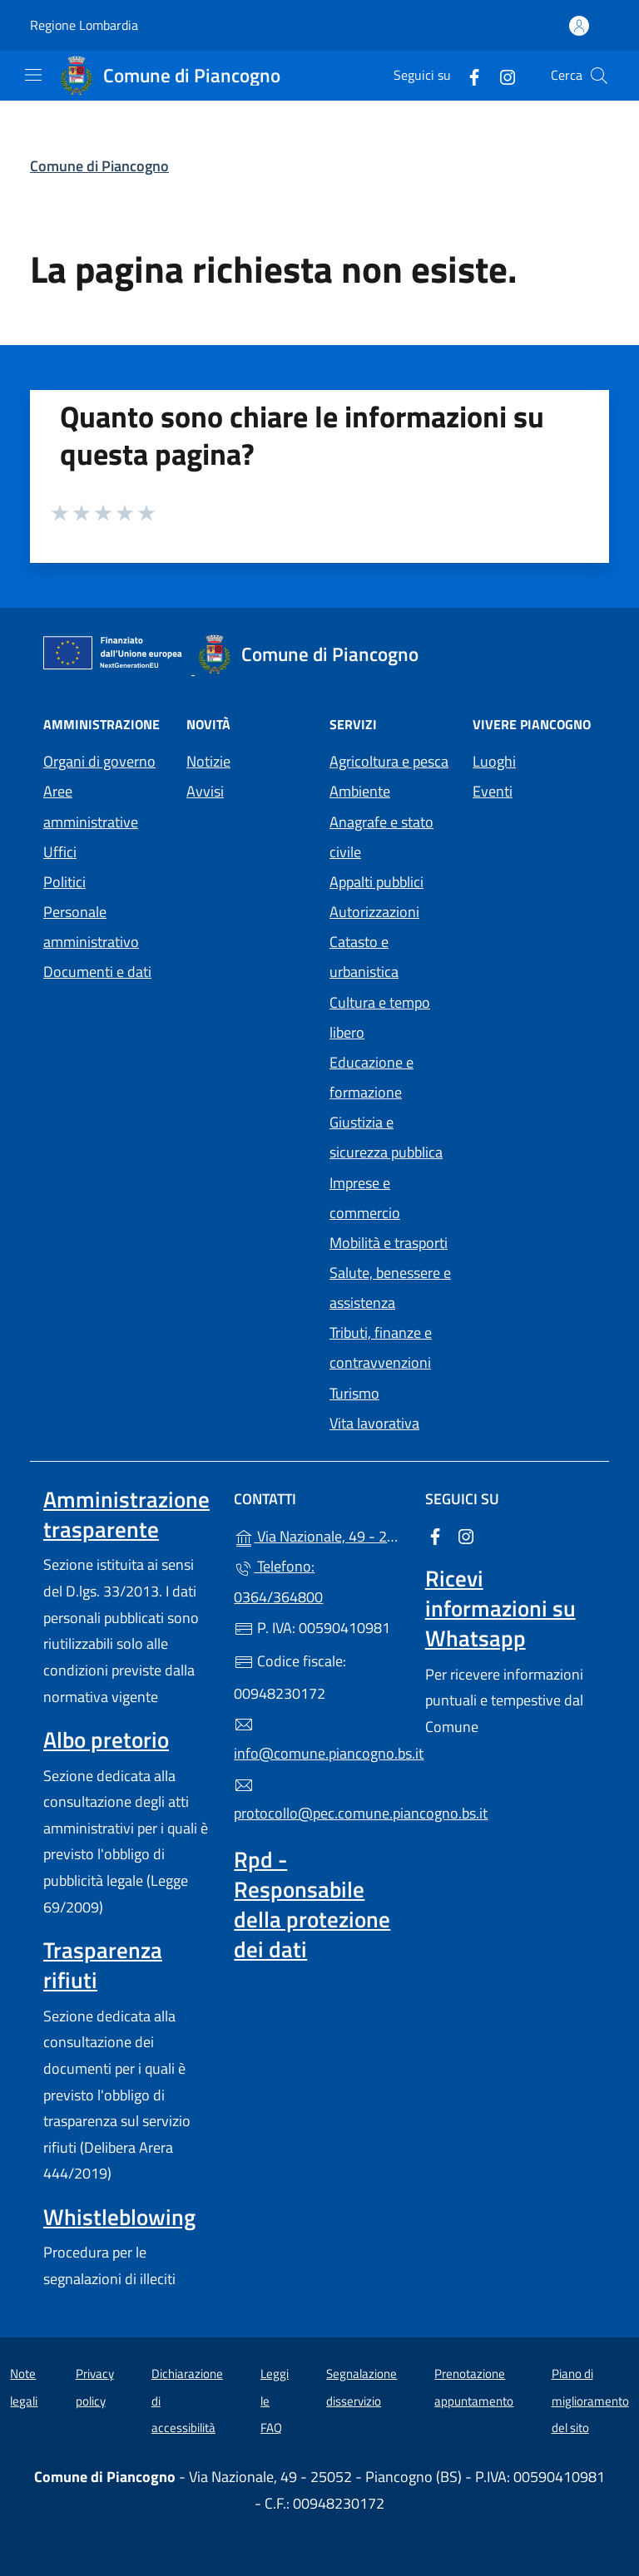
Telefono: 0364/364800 (278, 1581)
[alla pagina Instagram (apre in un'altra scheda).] (501, 75)
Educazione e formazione (371, 1077)
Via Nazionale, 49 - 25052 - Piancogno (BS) (319, 1534)
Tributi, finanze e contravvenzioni (380, 1347)
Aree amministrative (90, 806)
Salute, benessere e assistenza (390, 1287)
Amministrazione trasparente (126, 1514)
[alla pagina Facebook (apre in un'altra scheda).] (467, 75)
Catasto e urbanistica (364, 956)
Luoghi (494, 761)
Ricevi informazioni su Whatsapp (500, 1608)
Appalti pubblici (376, 882)
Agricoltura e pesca (388, 761)
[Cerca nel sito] (599, 76)
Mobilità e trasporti (388, 1242)
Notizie (208, 761)
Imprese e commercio (364, 1198)
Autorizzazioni (374, 912)
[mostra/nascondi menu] (33, 75)
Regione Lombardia (84, 25)
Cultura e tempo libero (379, 1017)
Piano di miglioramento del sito (590, 2400)
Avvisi (205, 791)
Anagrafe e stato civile (381, 837)
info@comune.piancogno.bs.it (319, 1739)
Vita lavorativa (374, 1423)
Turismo (354, 1393)
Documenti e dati (97, 971)
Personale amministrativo (91, 927)
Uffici (60, 852)
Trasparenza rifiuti (102, 1964)
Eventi (493, 791)
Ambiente (359, 791)
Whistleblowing (119, 2216)
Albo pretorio (106, 1739)
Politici (64, 882)
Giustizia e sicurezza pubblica (386, 1137)
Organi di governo (99, 761)
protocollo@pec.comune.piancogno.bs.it (319, 1800)
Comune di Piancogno (99, 166)
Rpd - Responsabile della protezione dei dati (312, 1904)
